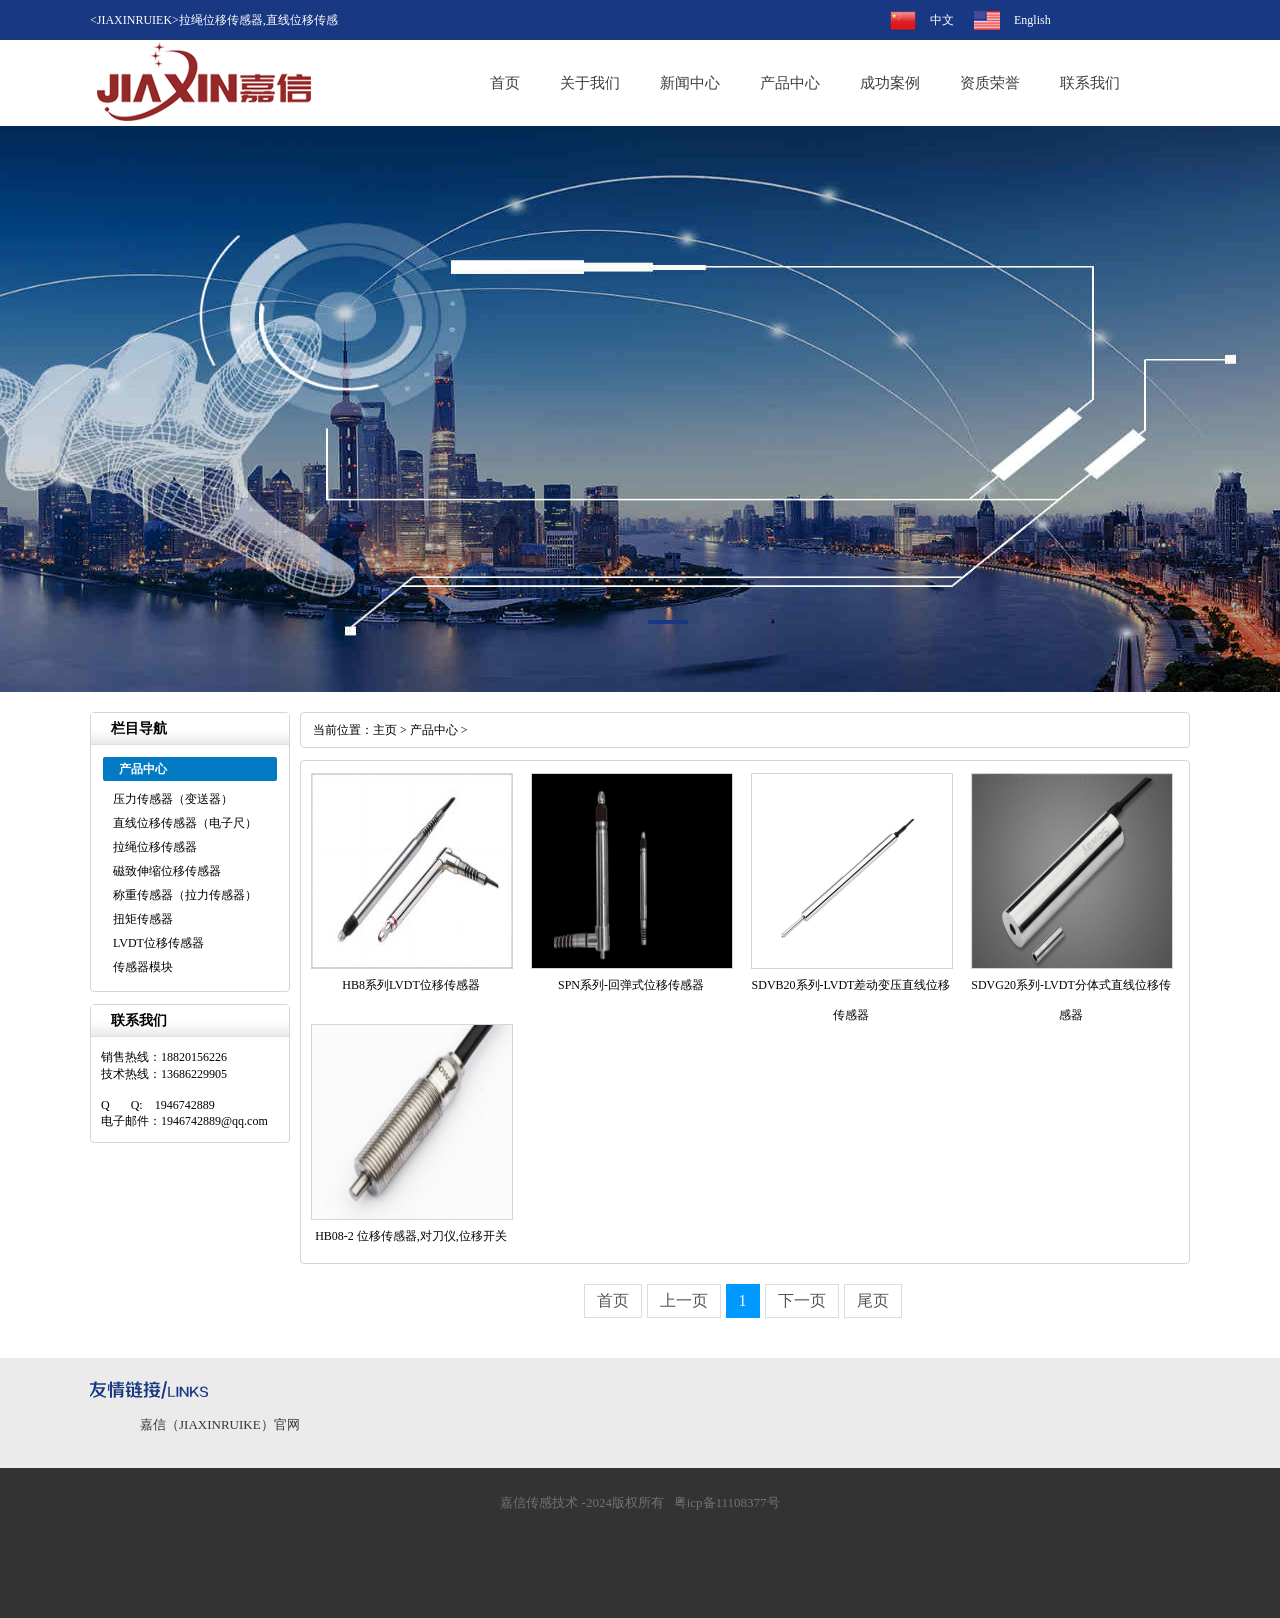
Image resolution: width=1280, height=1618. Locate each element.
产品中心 (790, 83)
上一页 (684, 1300)
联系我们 (1090, 83)
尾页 (873, 1300)
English (1032, 20)
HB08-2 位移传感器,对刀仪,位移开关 (411, 1236)
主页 (385, 730)
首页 (505, 83)
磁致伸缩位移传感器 (167, 871)
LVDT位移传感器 (158, 943)
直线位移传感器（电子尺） (185, 823)
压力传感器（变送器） (173, 799)
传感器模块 (143, 967)
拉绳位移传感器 (155, 847)
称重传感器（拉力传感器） (185, 895)
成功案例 (890, 83)
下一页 (802, 1300)
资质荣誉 (990, 83)
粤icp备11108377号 (727, 1502)
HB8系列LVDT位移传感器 (411, 985)
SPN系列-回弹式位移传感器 (631, 985)
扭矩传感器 (143, 919)
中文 (942, 20)
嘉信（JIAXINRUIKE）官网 (220, 1424)
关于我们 (590, 83)
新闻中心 (690, 83)
